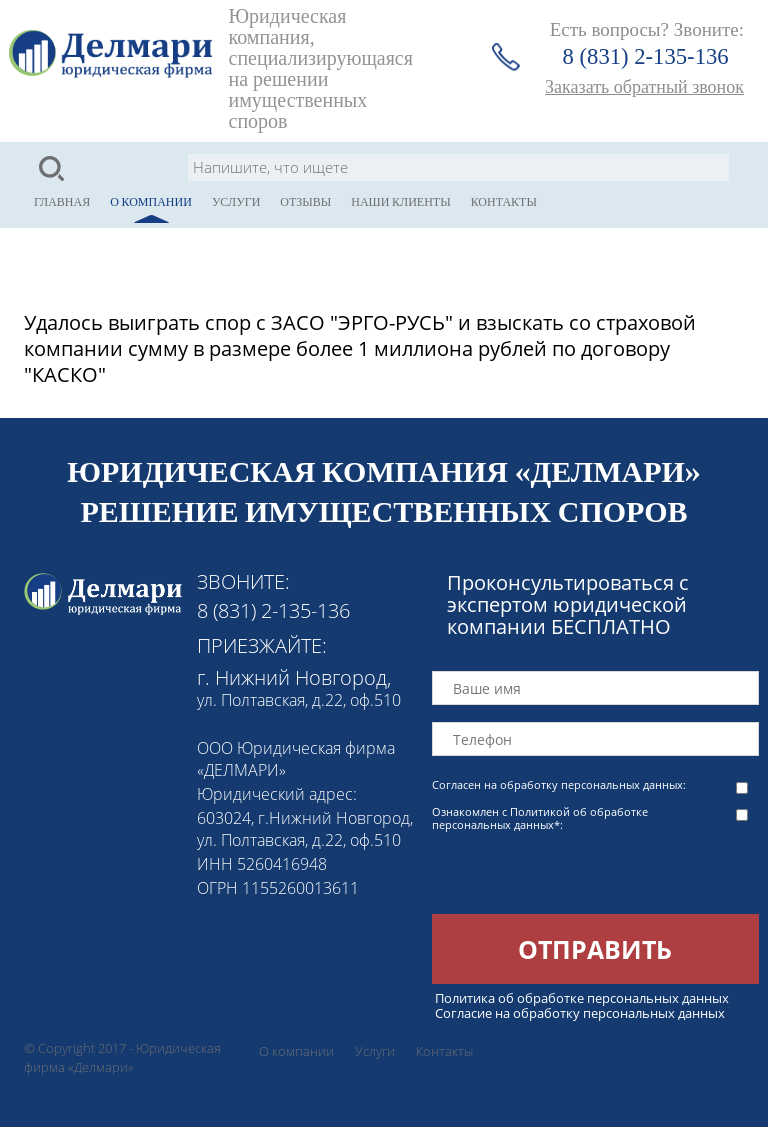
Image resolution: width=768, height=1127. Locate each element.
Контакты (504, 202)
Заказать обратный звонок (644, 87)
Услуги (236, 202)
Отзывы (305, 202)
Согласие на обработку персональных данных (580, 1013)
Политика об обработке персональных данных (582, 998)
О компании (151, 202)
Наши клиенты (400, 202)
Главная (62, 202)
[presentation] (584, 875)
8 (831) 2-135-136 (646, 56)
